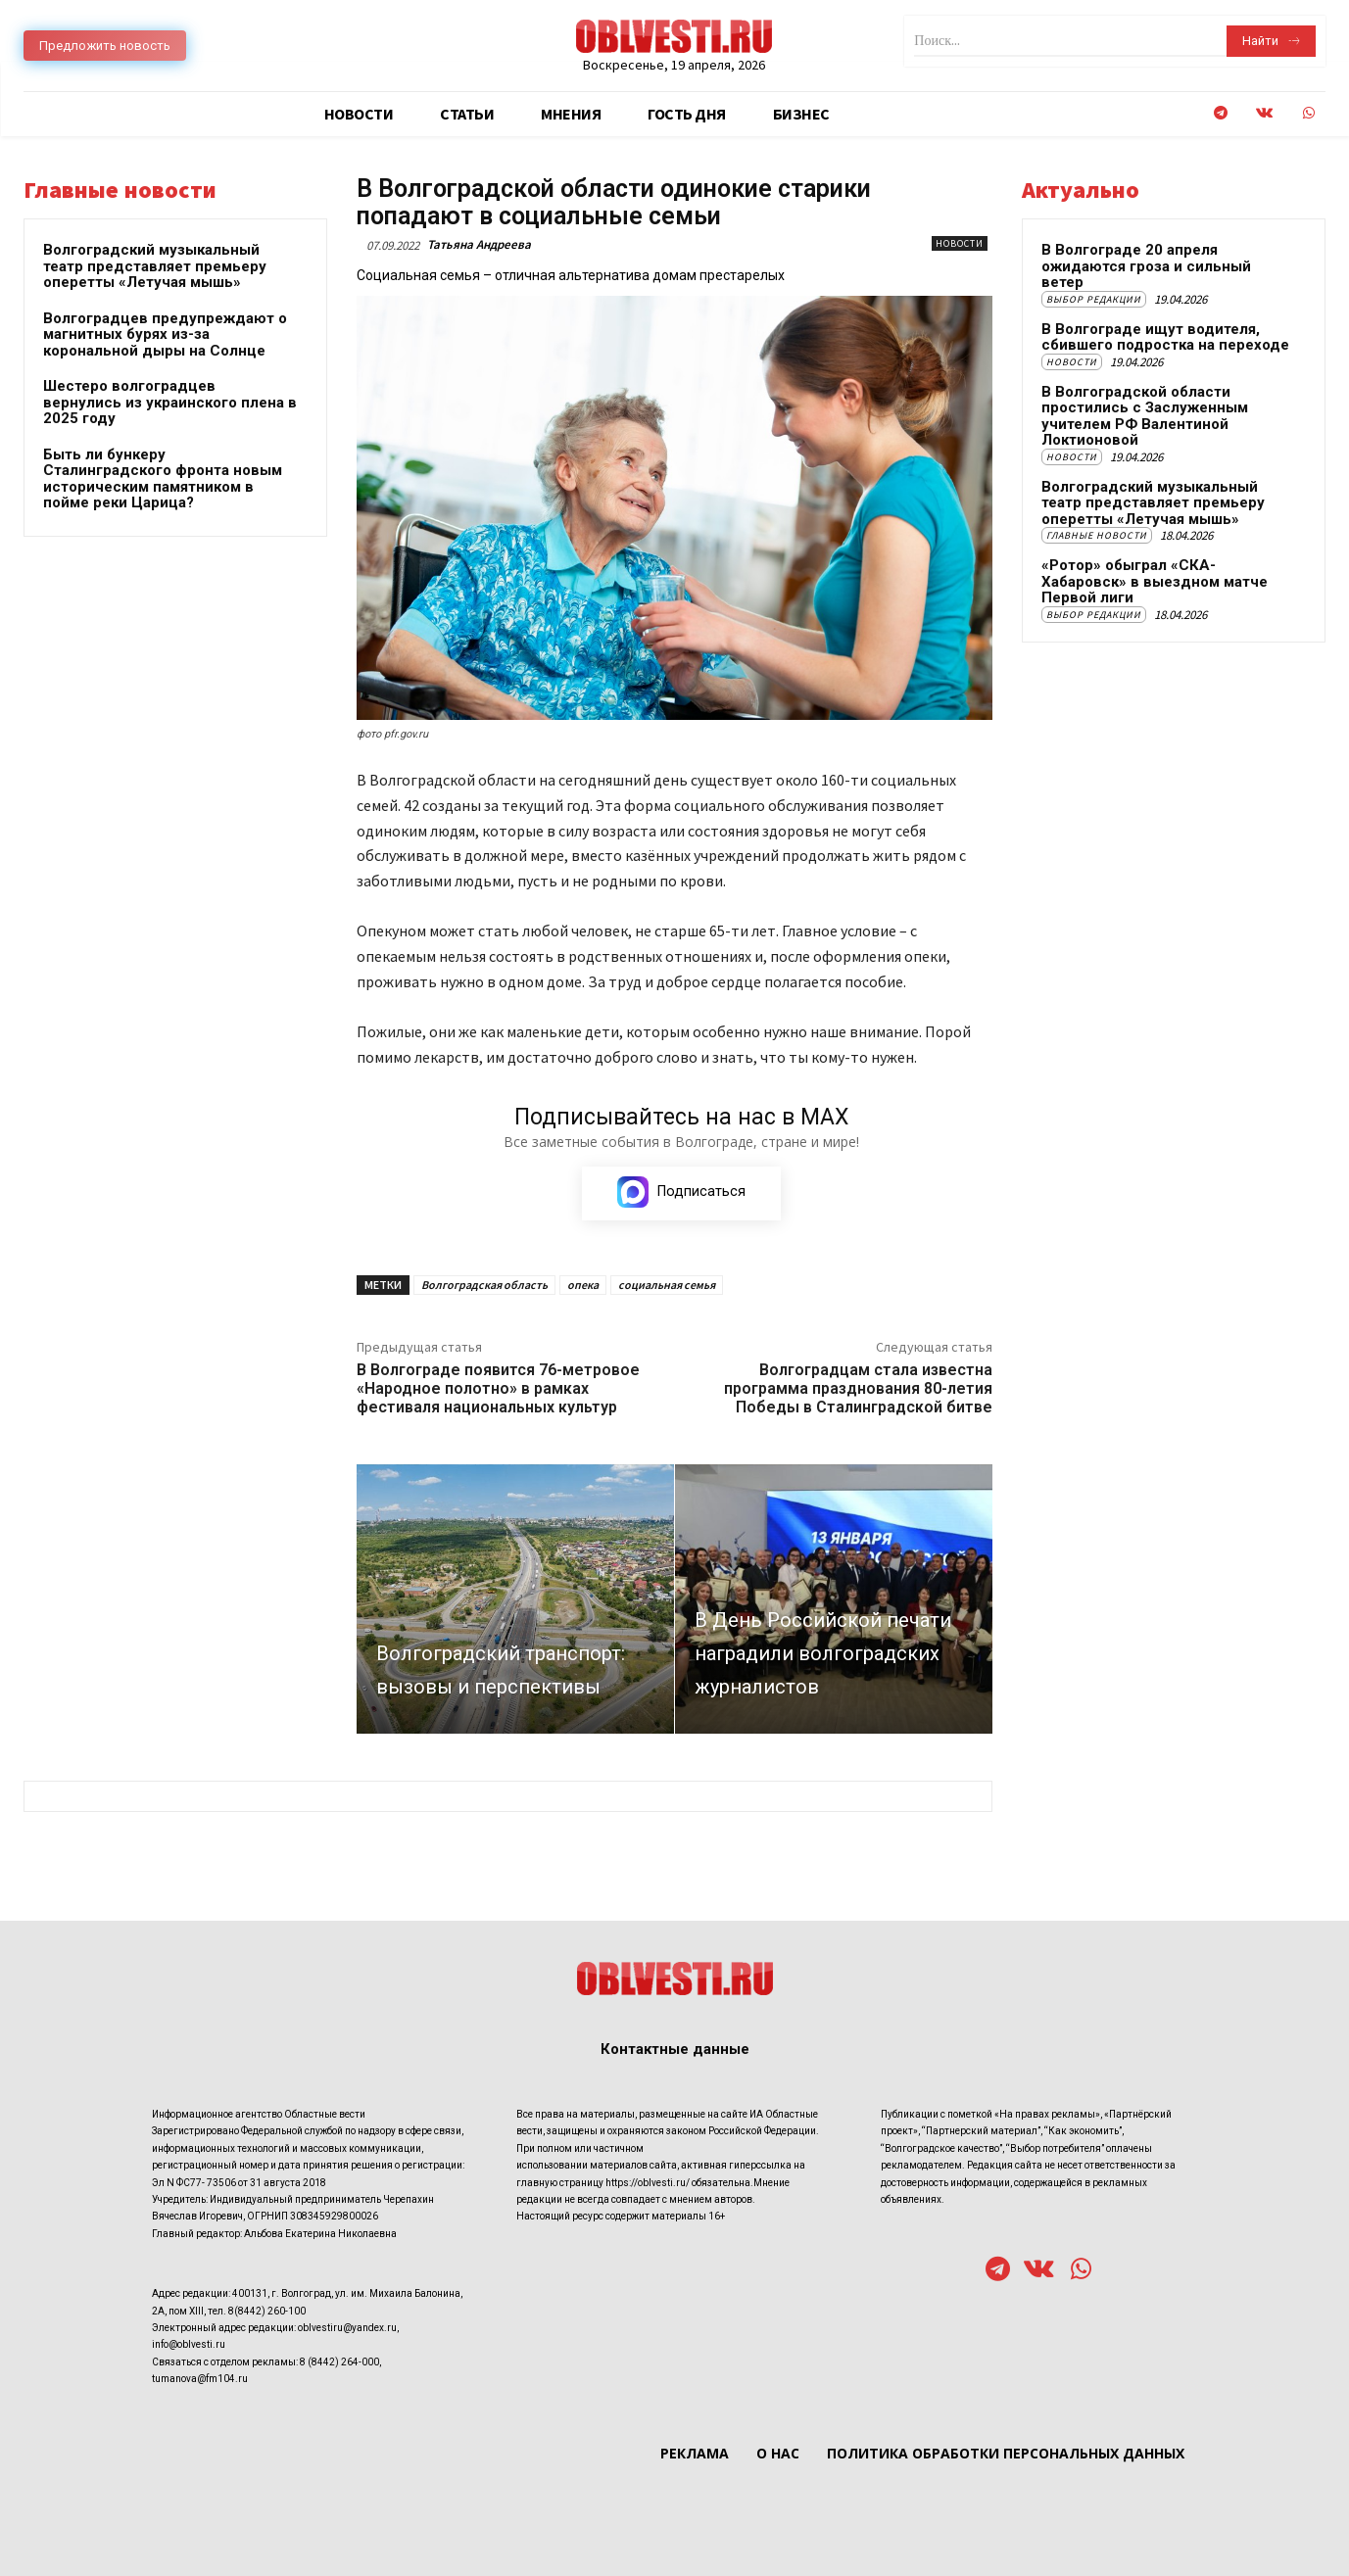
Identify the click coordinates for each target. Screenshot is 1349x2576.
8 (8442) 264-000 (339, 2361)
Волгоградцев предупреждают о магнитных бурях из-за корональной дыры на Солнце (165, 334)
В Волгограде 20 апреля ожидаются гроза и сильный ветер (1146, 266)
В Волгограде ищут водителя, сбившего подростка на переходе (1165, 337)
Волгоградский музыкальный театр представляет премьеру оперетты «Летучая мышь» (154, 266)
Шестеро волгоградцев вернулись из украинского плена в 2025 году (170, 402)
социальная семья (666, 1284)
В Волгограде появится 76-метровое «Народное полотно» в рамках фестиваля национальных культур (498, 1388)
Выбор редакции (1093, 299)
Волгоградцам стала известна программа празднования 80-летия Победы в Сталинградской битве (858, 1388)
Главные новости (1096, 535)
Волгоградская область (484, 1284)
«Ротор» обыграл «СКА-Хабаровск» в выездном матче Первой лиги (1154, 581)
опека (583, 1284)
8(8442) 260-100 (267, 2310)
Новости (960, 243)
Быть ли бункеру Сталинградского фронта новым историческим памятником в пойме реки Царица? (162, 479)
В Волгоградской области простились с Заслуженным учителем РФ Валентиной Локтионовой (1144, 416)
